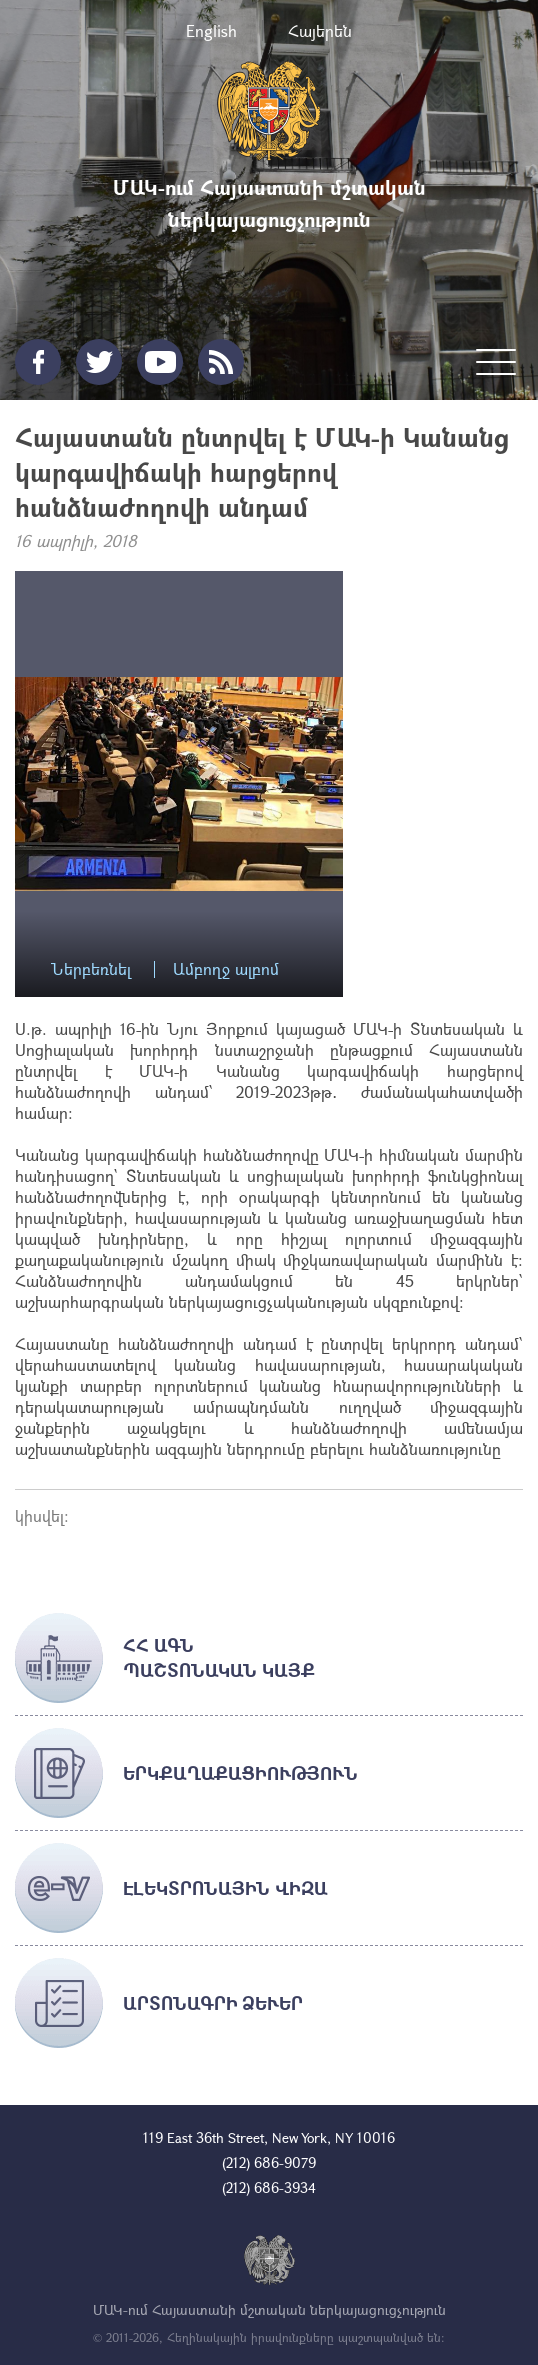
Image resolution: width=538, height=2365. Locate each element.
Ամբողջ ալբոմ (226, 969)
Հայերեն (320, 30)
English (211, 30)
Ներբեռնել (91, 969)
